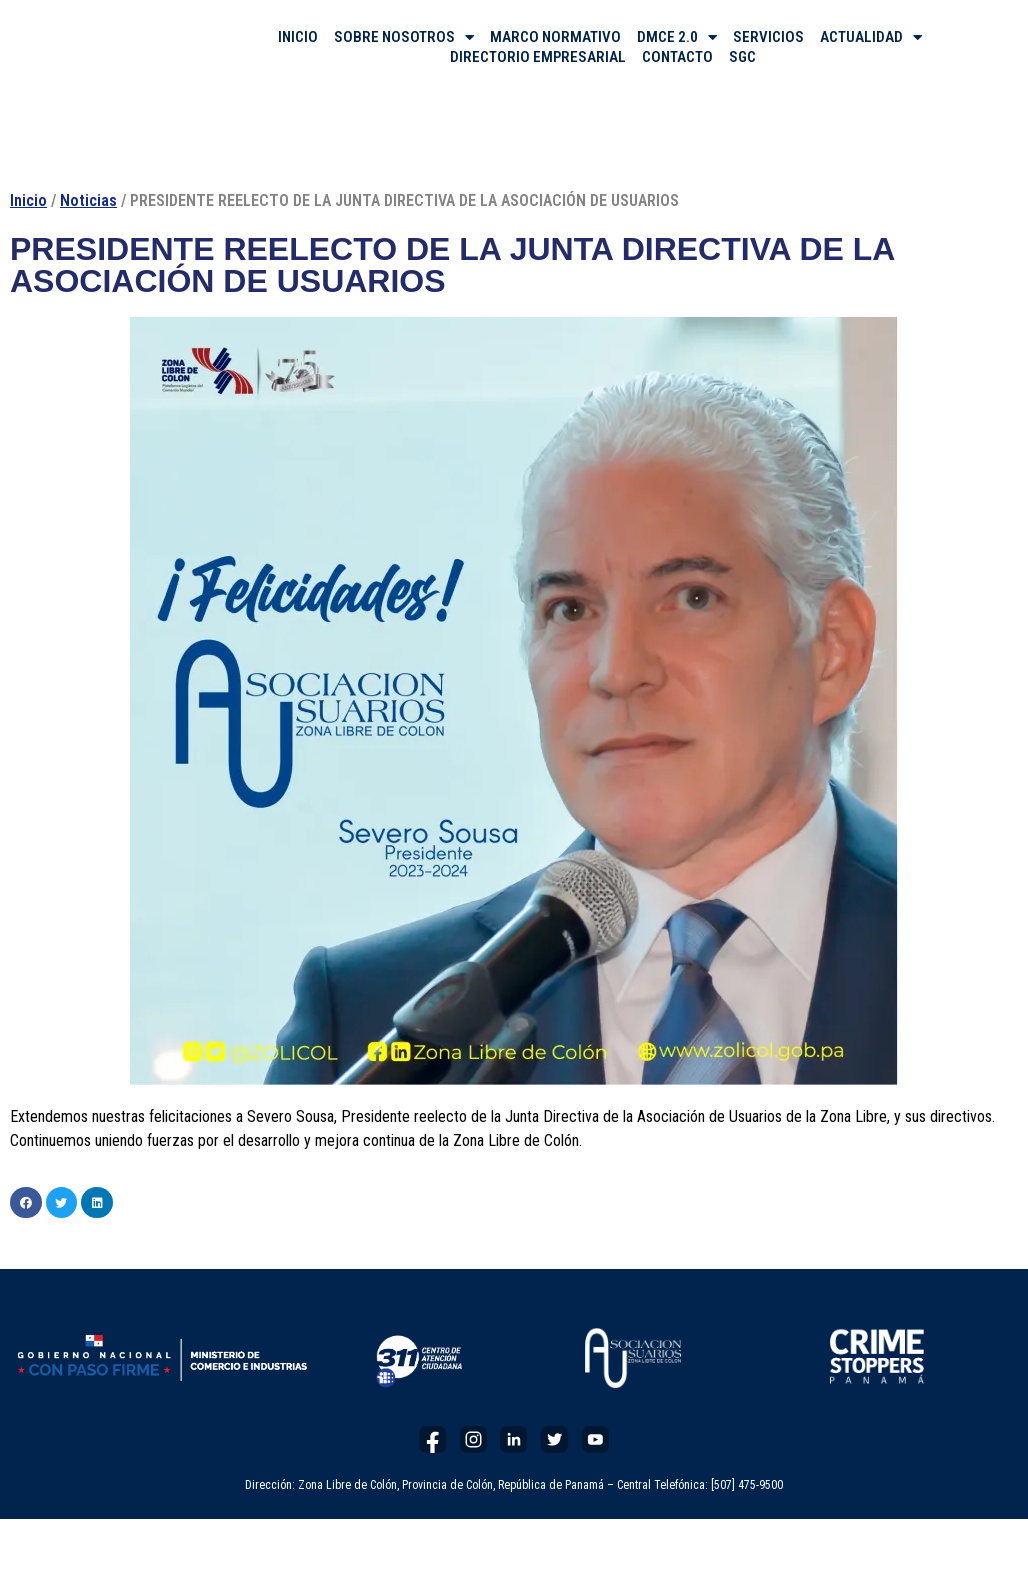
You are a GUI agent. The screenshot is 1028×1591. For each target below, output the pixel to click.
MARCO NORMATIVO (555, 37)
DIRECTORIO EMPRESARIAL (538, 57)
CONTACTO (677, 57)
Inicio (28, 200)
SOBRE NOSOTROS (404, 37)
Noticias (88, 200)
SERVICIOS (768, 37)
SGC (742, 57)
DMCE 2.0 (677, 37)
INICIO (298, 37)
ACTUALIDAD (871, 37)
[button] (26, 1203)
